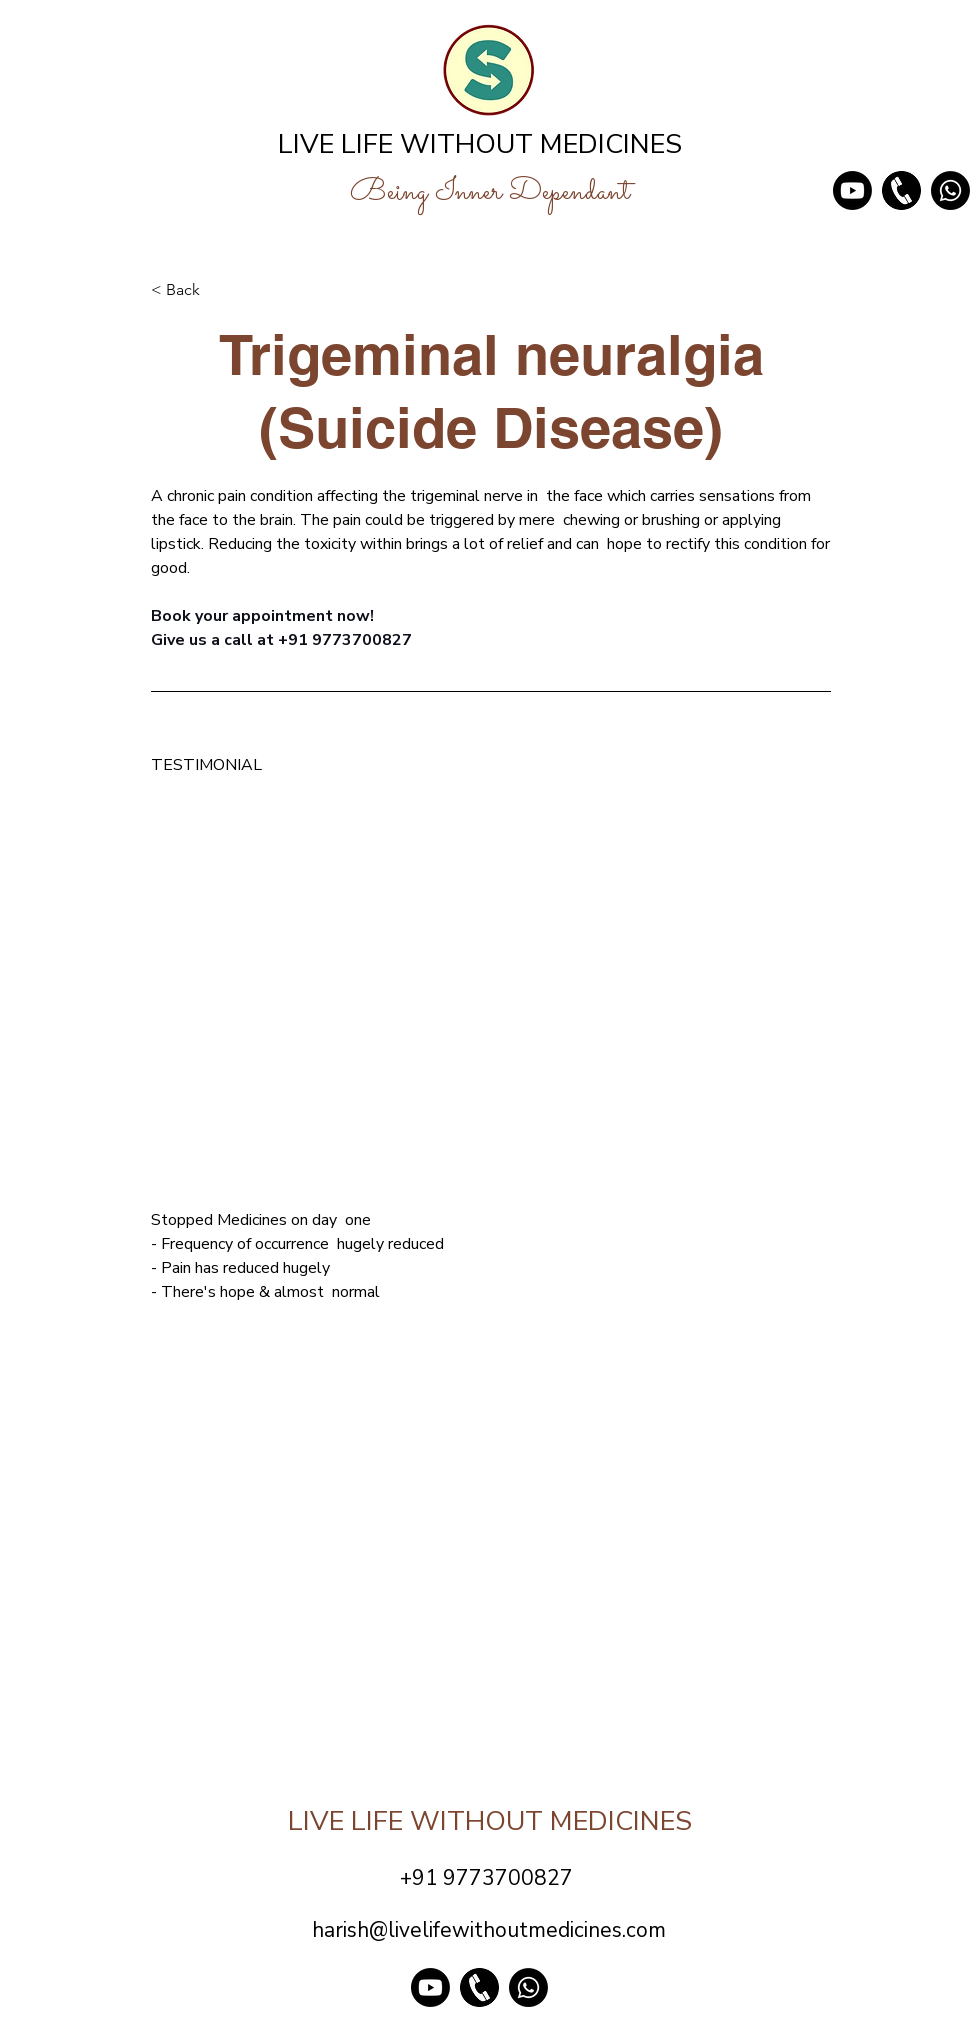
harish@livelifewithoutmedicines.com (489, 1930)
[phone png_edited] (901, 190)
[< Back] (217, 289)
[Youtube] (852, 190)
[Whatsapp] (950, 190)
